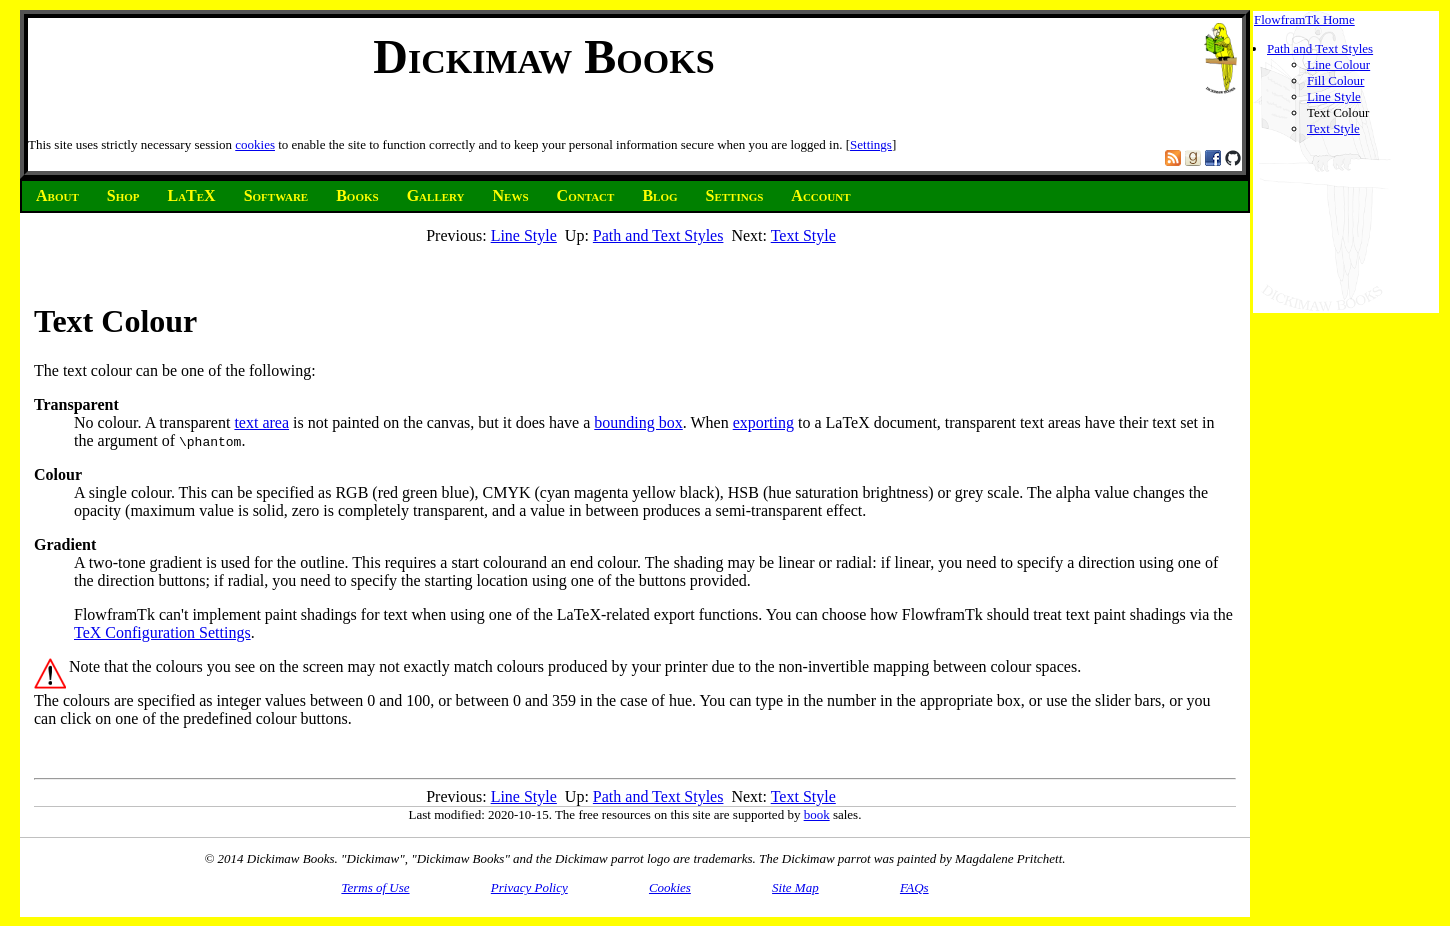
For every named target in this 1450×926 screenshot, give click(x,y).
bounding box (638, 422)
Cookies (670, 887)
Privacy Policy (529, 887)
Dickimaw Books (543, 56)
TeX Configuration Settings (162, 632)
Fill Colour (1335, 80)
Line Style (1334, 96)
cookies (255, 144)
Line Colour (1338, 64)
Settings (871, 144)
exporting (763, 422)
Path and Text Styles (1320, 48)
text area (261, 422)
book (817, 814)
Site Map (795, 887)
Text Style (1333, 128)
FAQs (914, 887)
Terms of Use (375, 887)
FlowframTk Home (1304, 19)
